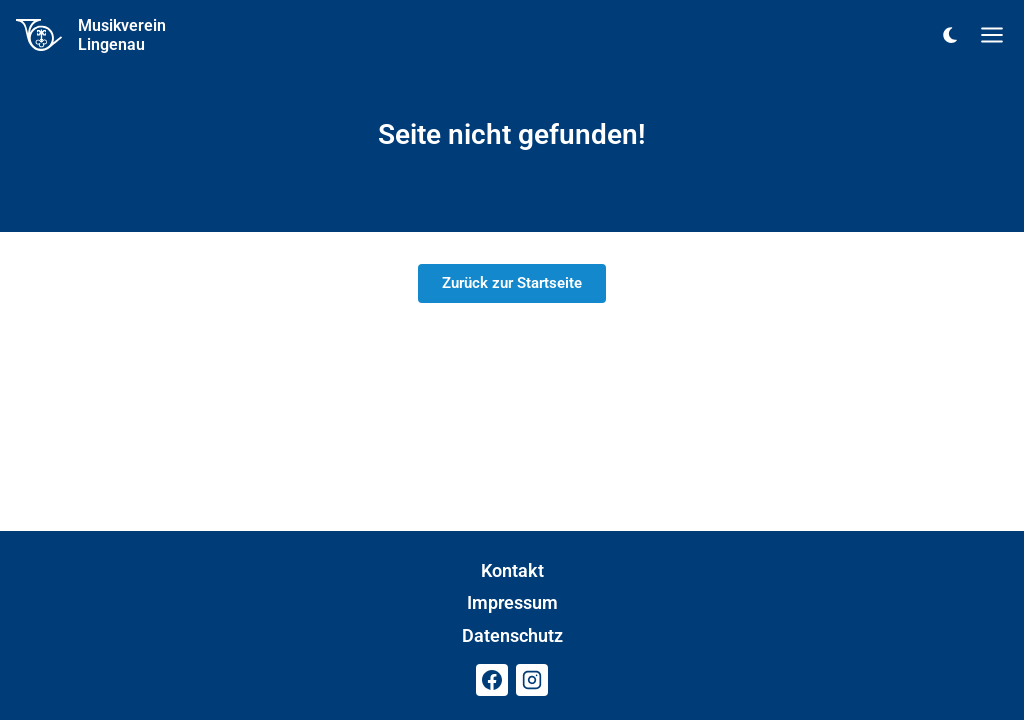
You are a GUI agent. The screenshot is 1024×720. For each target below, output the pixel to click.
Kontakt (512, 570)
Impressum (512, 602)
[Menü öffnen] (992, 35)
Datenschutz (512, 635)
